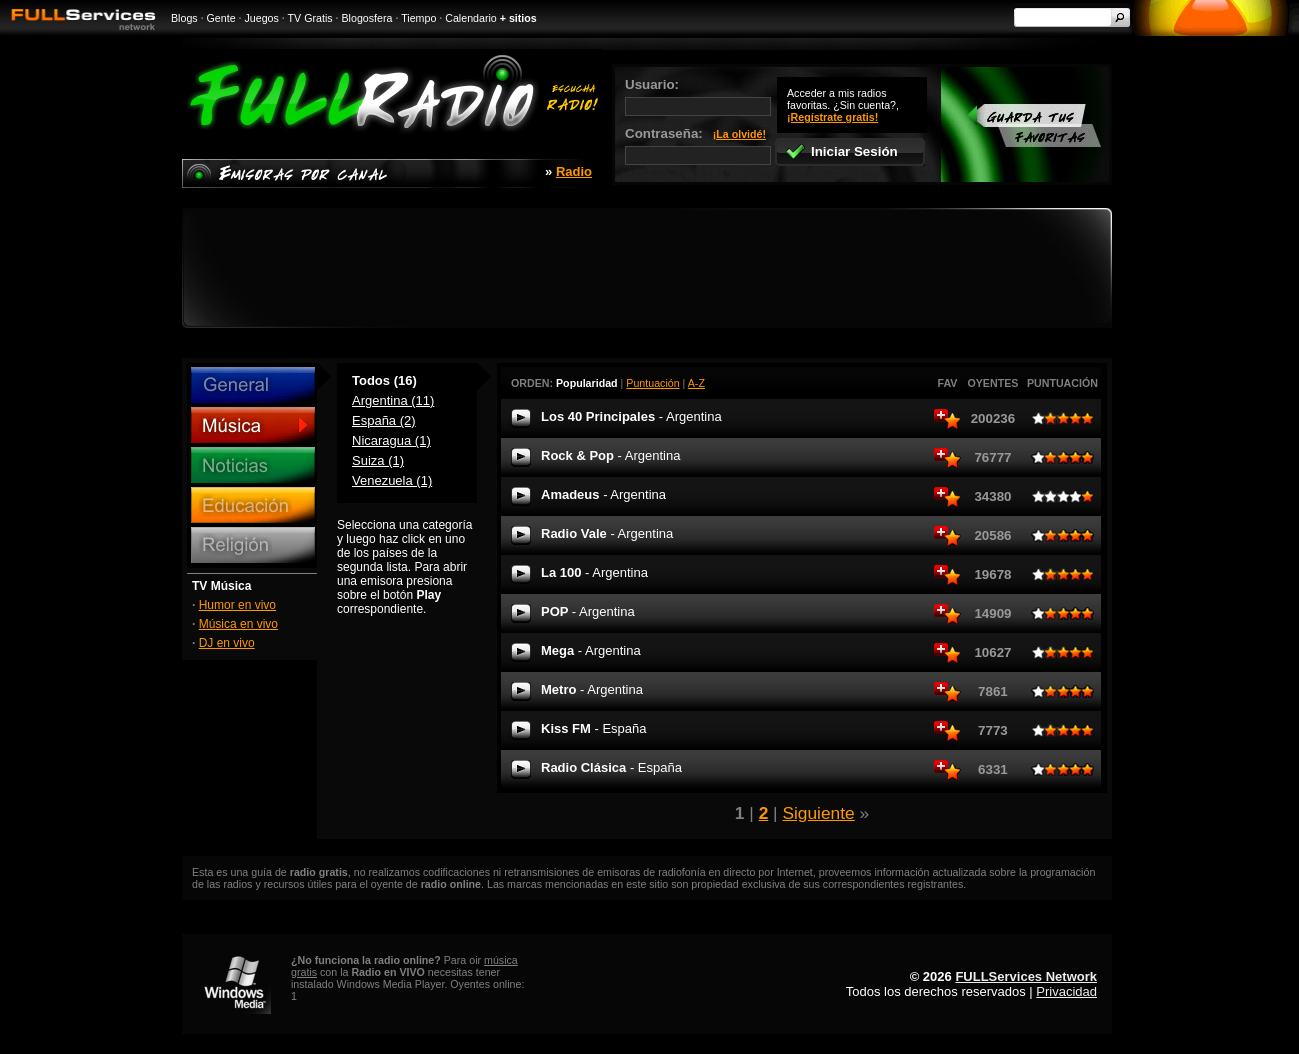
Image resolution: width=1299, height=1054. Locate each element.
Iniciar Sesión (841, 151)
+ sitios (518, 18)
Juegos (262, 18)
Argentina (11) (393, 400)
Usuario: (698, 96)
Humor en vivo (237, 605)
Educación (253, 505)
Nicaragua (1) (391, 440)
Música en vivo (238, 624)
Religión (253, 545)
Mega (591, 650)
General (253, 385)
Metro (592, 689)
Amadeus (603, 494)
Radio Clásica (611, 767)
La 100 (594, 572)
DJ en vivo (227, 643)
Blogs (184, 18)
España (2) (384, 420)
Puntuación (652, 383)
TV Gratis (310, 18)
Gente (221, 18)
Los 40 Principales (631, 416)
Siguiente (818, 813)
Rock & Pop (610, 455)
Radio (574, 171)
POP (588, 611)
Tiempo (418, 18)
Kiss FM (594, 728)
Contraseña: (698, 145)
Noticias (253, 465)
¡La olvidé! (739, 134)
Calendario (471, 18)
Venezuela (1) (392, 480)
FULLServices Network (1026, 976)
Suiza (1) (378, 460)
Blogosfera (367, 18)
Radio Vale (607, 533)
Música (253, 425)
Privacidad (1066, 991)
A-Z (696, 383)
